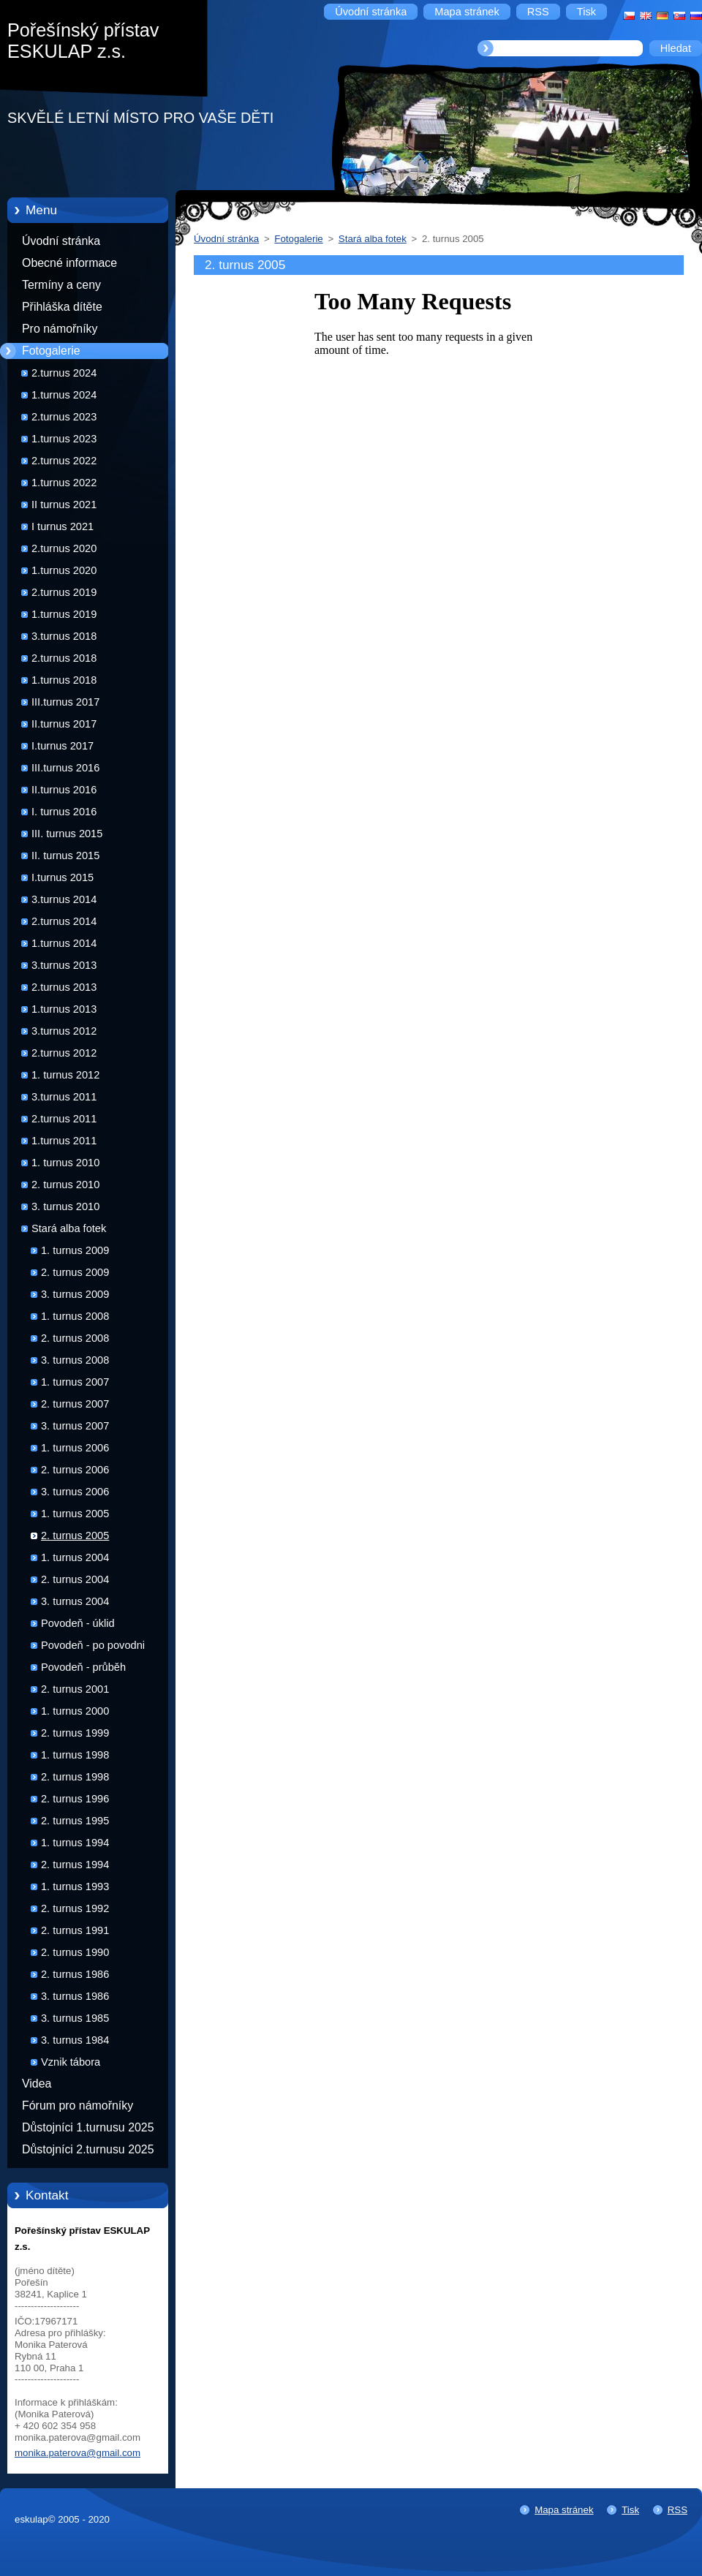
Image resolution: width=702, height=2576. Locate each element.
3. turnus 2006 (75, 1491)
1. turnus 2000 (75, 1711)
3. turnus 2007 (75, 1426)
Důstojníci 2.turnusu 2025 (88, 2149)
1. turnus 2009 (75, 1250)
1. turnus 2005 (75, 1513)
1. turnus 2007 (75, 1382)
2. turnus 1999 (75, 1733)
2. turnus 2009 (75, 1272)
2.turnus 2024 (64, 373)
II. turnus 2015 (65, 855)
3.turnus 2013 (64, 965)
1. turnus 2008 (75, 1316)
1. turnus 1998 (75, 1755)
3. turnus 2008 (75, 1360)
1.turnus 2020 (64, 570)
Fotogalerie (51, 350)
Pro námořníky (60, 328)
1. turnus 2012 (65, 1075)
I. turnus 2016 (64, 811)
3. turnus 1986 (75, 1996)
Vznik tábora (70, 2062)
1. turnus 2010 (65, 1162)
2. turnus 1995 (75, 1821)
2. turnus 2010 (65, 1184)
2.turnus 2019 (64, 592)
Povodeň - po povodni (93, 1645)
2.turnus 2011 (64, 1119)
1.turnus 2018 (64, 680)
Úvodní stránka (61, 241)
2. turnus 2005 (75, 1535)
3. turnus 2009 (75, 1294)
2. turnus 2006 (75, 1470)
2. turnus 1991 (75, 1930)
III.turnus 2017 (65, 702)
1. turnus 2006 (75, 1448)
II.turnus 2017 (64, 724)
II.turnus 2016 (64, 790)
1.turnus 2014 (64, 943)
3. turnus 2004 (75, 1601)
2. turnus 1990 (75, 1952)
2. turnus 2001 (75, 1689)
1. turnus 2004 (75, 1557)
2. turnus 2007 (75, 1404)
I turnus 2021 (62, 526)
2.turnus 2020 (64, 548)
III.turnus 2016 (65, 768)
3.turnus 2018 (64, 636)
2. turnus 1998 (75, 1777)
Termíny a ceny (61, 285)
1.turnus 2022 (64, 482)
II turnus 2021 (64, 504)
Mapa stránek (564, 2509)
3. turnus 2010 (65, 1206)
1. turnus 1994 (75, 1842)
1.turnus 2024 (64, 395)
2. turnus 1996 (75, 1799)
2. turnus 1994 (75, 1864)
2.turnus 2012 (64, 1053)
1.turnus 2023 (64, 439)
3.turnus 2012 (64, 1031)
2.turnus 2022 (64, 461)
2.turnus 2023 (64, 417)
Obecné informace (69, 263)
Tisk (630, 2509)
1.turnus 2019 (64, 614)
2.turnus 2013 (64, 987)
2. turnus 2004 (75, 1579)
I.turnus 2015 (62, 877)
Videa (36, 2083)
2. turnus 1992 (75, 1908)
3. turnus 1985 (75, 2018)
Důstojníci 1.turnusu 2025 (88, 2127)
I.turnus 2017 (62, 746)
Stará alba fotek (68, 1228)
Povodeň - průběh (83, 1667)
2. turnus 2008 (75, 1338)
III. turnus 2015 (66, 833)
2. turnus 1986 (75, 1974)
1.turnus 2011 (64, 1141)
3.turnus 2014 (64, 899)
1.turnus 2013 (64, 1009)
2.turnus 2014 (64, 921)
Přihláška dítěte (62, 307)
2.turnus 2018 (64, 658)
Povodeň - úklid (78, 1623)
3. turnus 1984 (75, 2040)
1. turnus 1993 (75, 1886)
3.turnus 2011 (64, 1097)
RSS (677, 2509)
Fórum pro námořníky (77, 2105)
